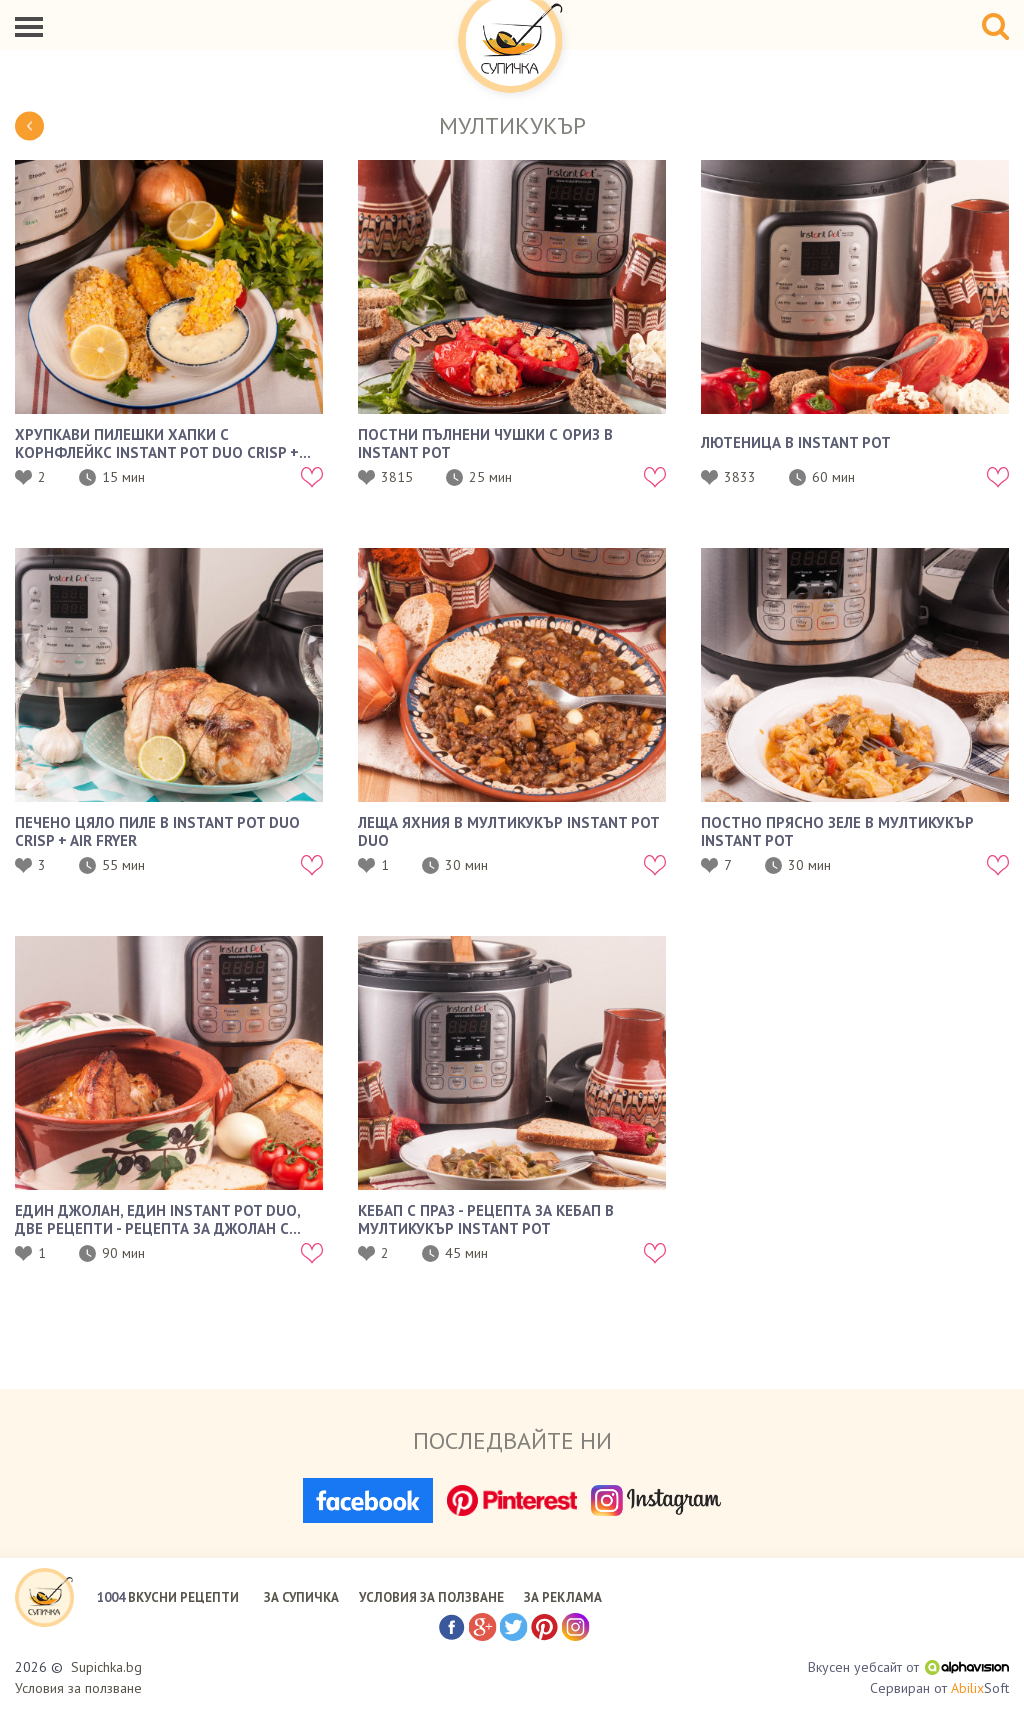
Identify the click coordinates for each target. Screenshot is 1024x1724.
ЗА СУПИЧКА (301, 1597)
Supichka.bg (106, 1667)
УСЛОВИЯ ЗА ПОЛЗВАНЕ (431, 1597)
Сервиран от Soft (939, 1688)
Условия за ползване (78, 1688)
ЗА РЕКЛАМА (563, 1597)
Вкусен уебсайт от (908, 1667)
